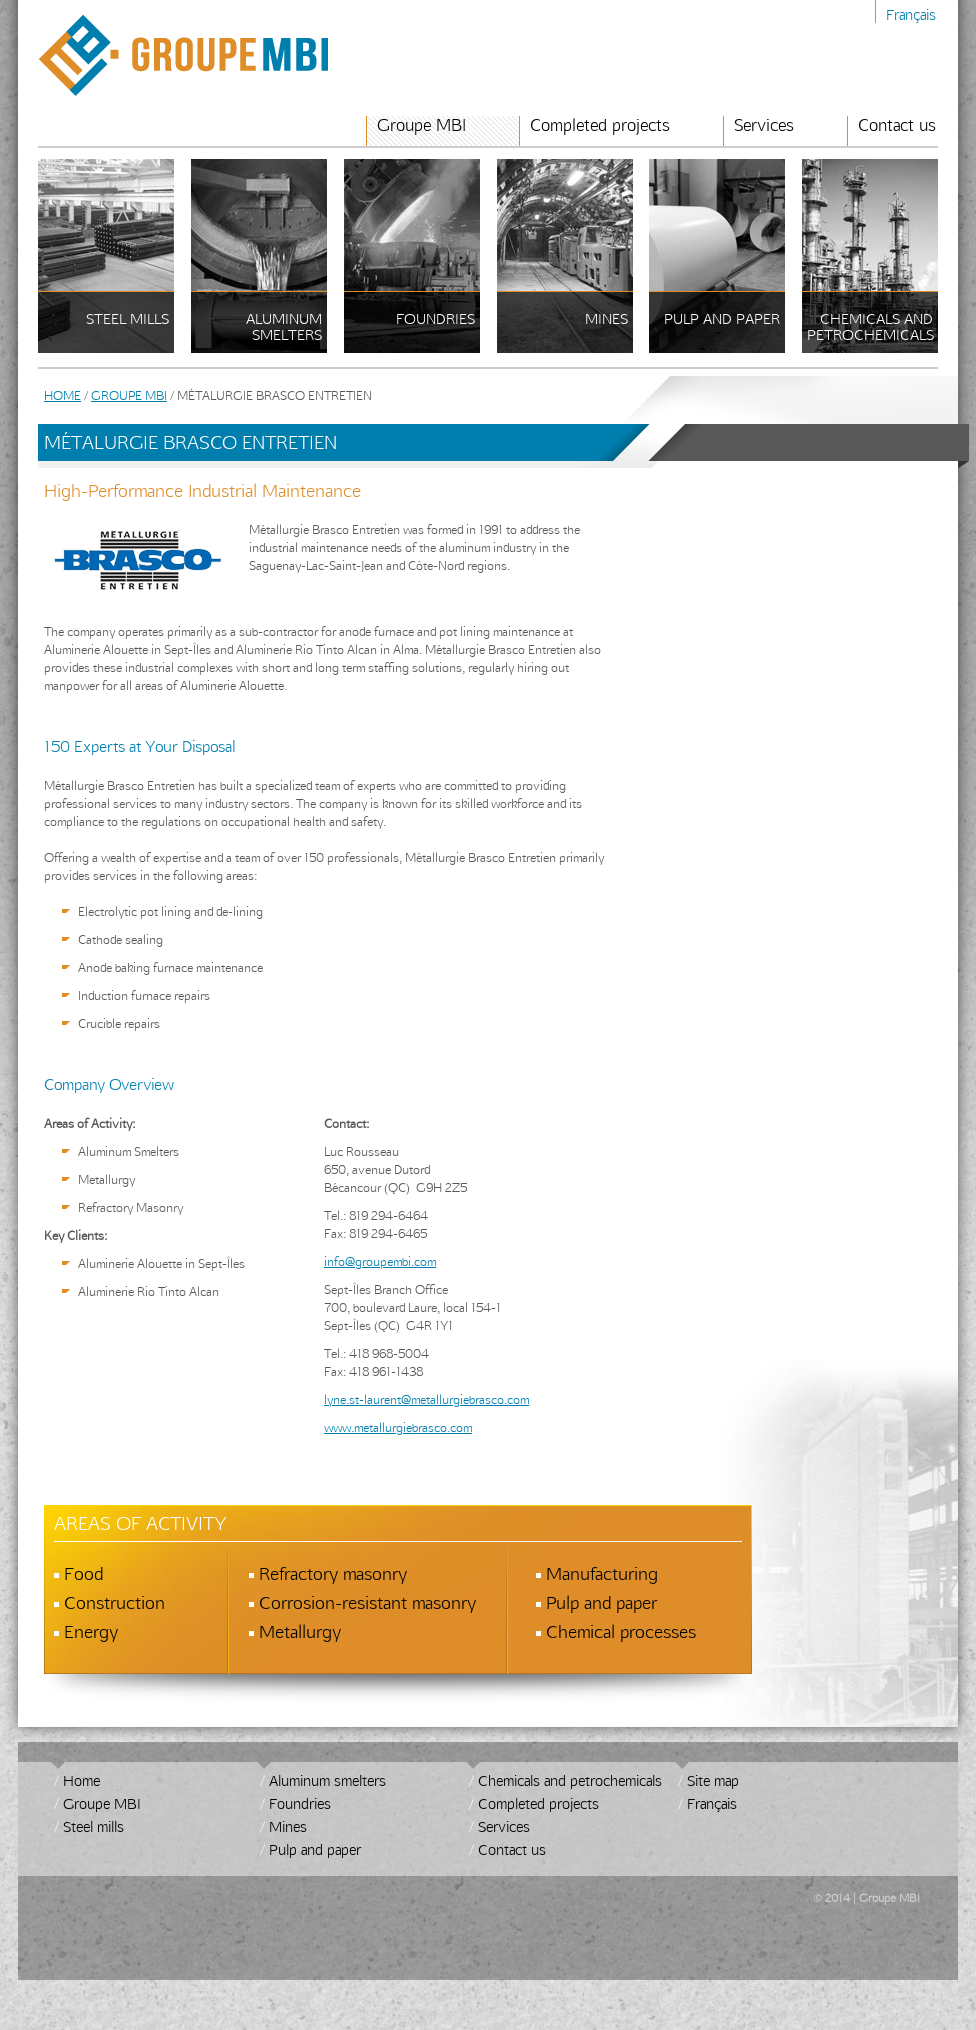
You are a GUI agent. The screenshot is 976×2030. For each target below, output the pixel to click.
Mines (288, 1826)
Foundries (300, 1803)
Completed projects (600, 125)
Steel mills (93, 1826)
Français (911, 14)
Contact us (897, 125)
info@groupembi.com (380, 1261)
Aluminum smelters (327, 1780)
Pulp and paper (315, 1849)
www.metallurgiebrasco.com (398, 1427)
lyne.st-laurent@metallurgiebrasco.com (426, 1399)
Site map (713, 1780)
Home (62, 395)
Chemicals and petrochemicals (570, 1780)
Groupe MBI (421, 125)
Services (764, 125)
